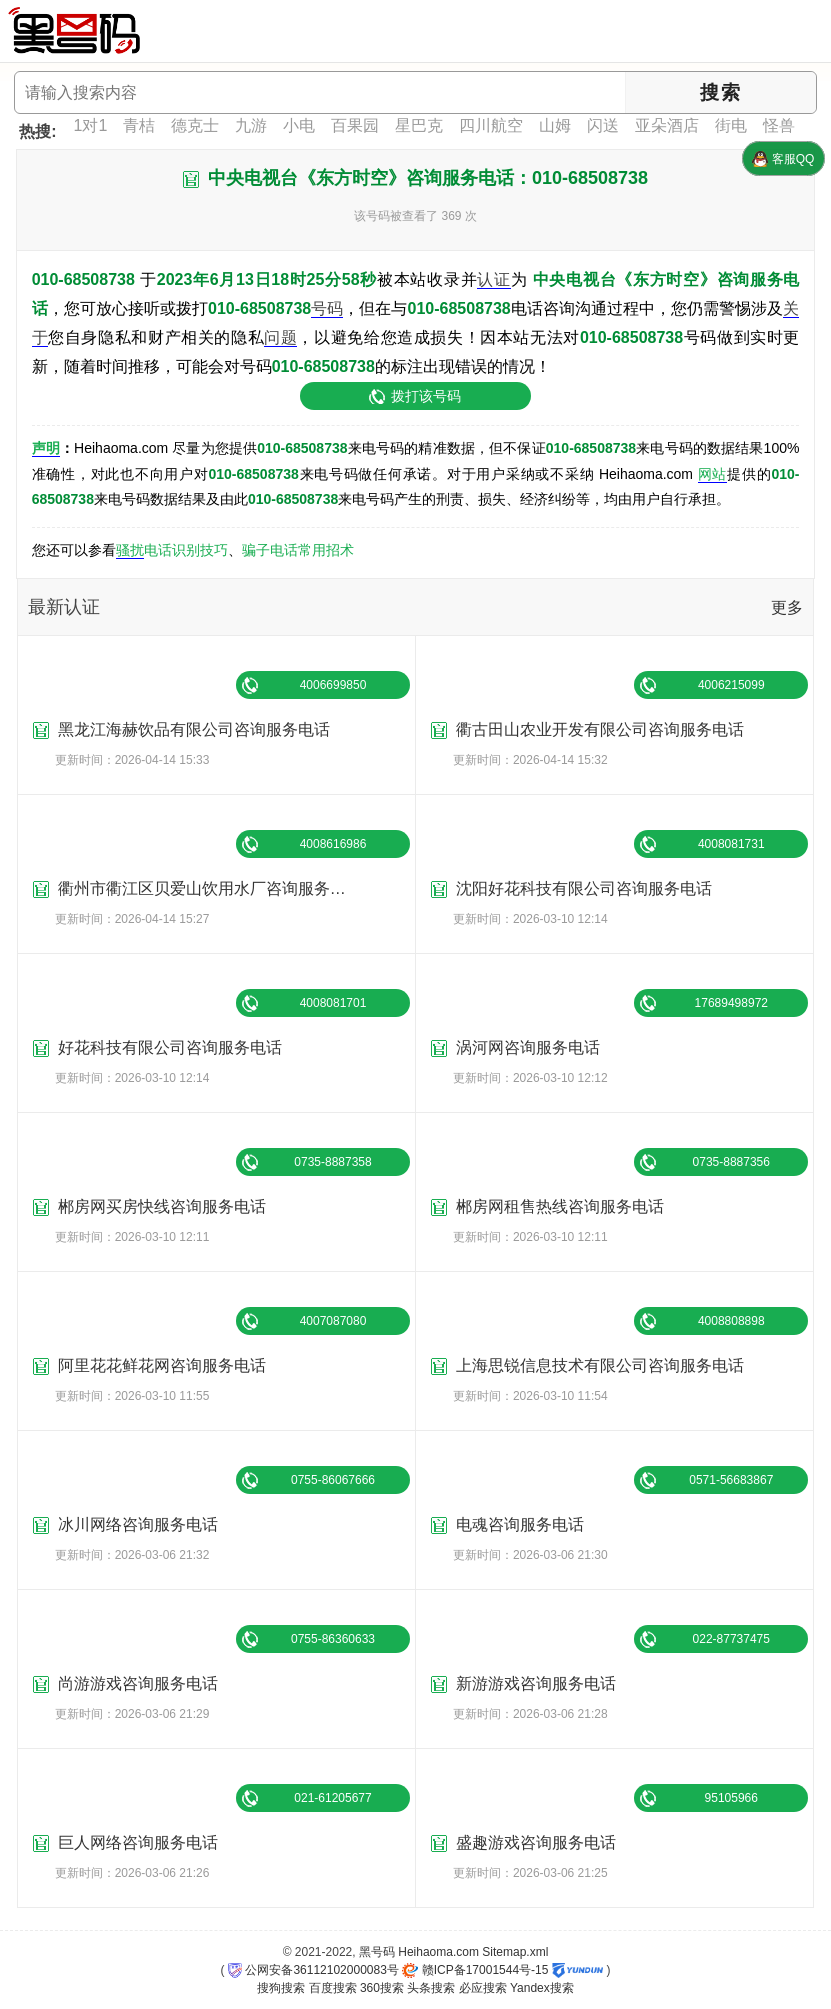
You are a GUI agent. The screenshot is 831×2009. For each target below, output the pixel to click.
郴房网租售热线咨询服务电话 (560, 1206)
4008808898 (731, 1321)
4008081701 (333, 1003)
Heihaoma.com (438, 1952)
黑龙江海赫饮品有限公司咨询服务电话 (194, 729)
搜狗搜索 (281, 1988)
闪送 (603, 125)
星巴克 (419, 125)
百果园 (355, 125)
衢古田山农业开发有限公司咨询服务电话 (600, 729)
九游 (251, 125)
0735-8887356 (731, 1162)
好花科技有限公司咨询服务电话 (170, 1047)
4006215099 (731, 685)
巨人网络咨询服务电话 (138, 1842)
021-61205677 (332, 1798)
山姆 (555, 125)
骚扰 (130, 550)
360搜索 (382, 1988)
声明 (46, 448)
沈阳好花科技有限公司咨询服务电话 (584, 888)
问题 (280, 337)
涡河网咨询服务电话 (528, 1047)
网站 (712, 474)
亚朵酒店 (667, 125)
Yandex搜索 (542, 1988)
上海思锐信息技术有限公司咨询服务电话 (600, 1365)
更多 (787, 607)
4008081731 (731, 844)
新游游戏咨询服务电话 (536, 1683)
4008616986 (333, 844)
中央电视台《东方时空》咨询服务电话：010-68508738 (428, 178)
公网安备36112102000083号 (313, 1970)
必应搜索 (483, 1988)
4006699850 (333, 685)
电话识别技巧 (186, 550)
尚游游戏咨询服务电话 (138, 1683)
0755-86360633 (333, 1639)
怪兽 (779, 125)
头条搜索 (431, 1988)
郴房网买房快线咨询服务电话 (162, 1206)
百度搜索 (333, 1988)
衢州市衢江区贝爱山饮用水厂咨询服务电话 (209, 888)
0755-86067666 (333, 1480)
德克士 (195, 125)
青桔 (139, 125)
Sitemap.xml (515, 1952)
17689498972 (731, 1003)
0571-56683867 (731, 1480)
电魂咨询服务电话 (520, 1524)
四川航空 (491, 125)
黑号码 (377, 1952)
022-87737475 (731, 1639)
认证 (493, 279)
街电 (731, 125)
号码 (327, 308)
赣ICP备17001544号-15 (475, 1970)
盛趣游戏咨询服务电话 (536, 1842)
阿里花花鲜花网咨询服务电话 (162, 1365)
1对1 (91, 125)
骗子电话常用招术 (298, 550)
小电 (299, 125)
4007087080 (333, 1321)
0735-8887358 (332, 1162)
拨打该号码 (426, 396)
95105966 (731, 1798)
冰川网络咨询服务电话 (138, 1524)
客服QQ (783, 159)
